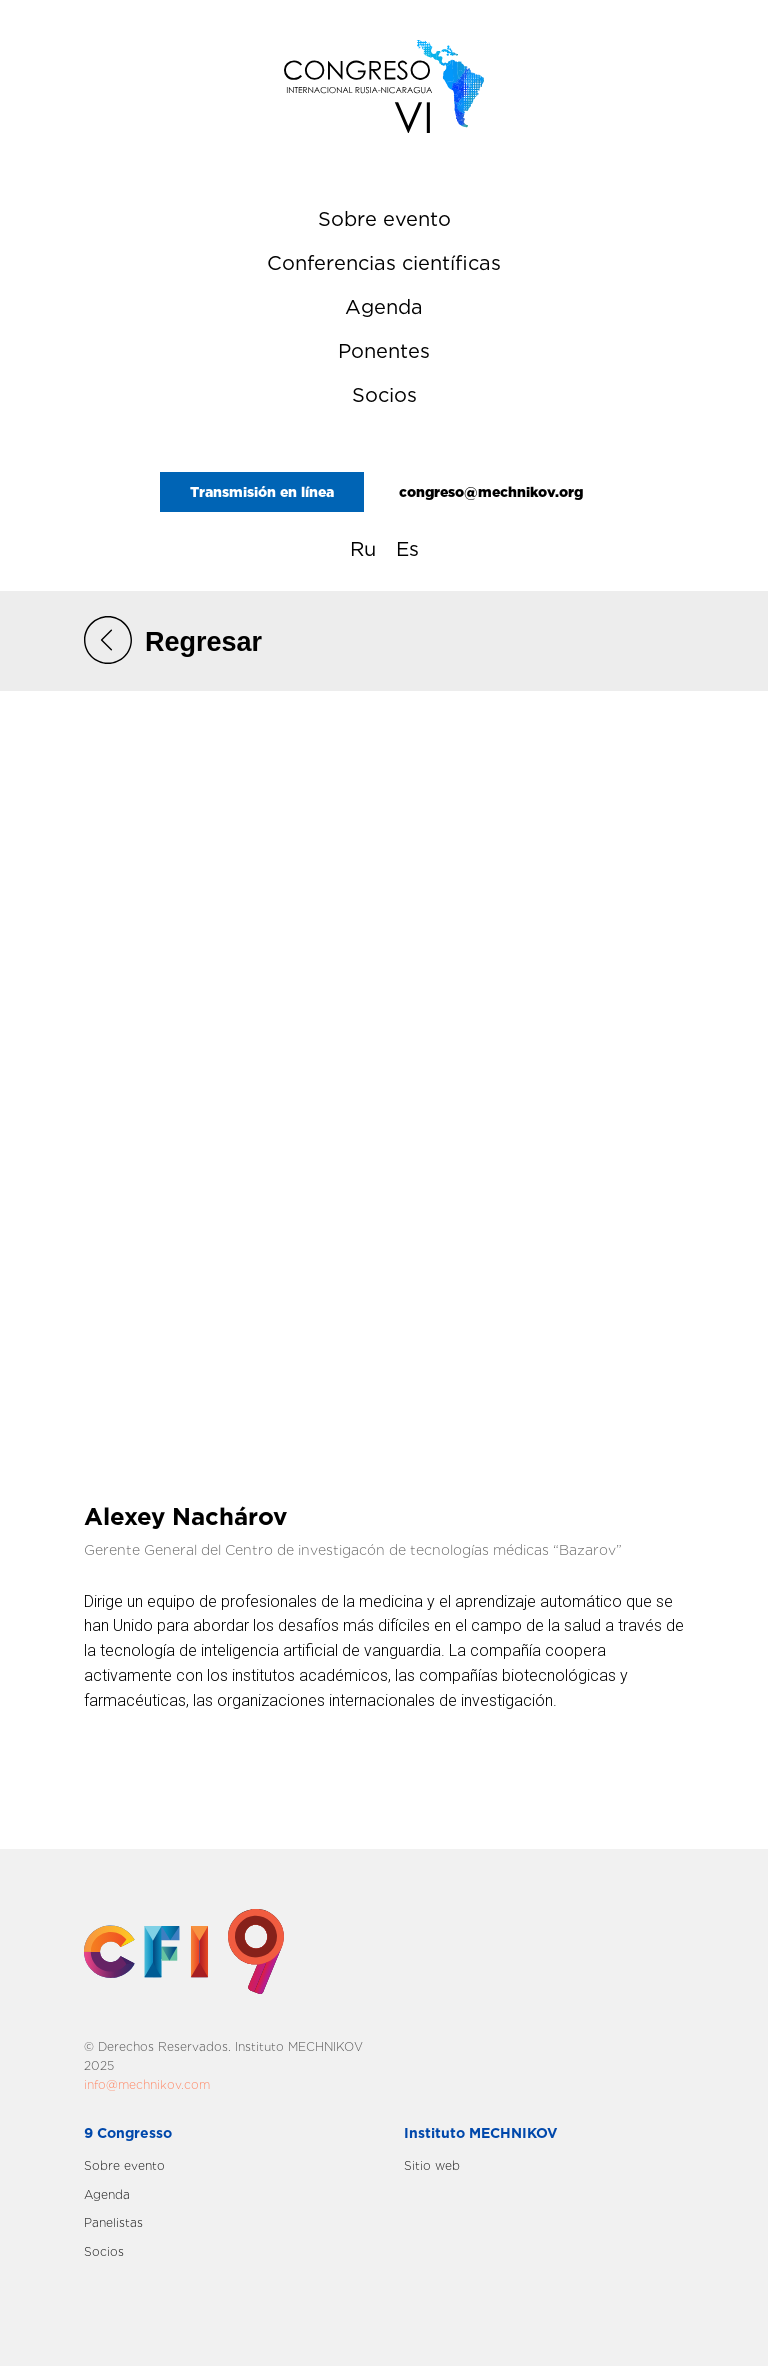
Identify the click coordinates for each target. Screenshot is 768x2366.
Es (407, 549)
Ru (363, 549)
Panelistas (113, 2222)
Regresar (203, 642)
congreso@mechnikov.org (491, 492)
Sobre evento (384, 219)
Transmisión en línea (262, 492)
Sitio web (432, 2165)
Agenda (384, 307)
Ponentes (384, 351)
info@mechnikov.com (147, 2084)
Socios (384, 395)
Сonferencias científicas (384, 263)
